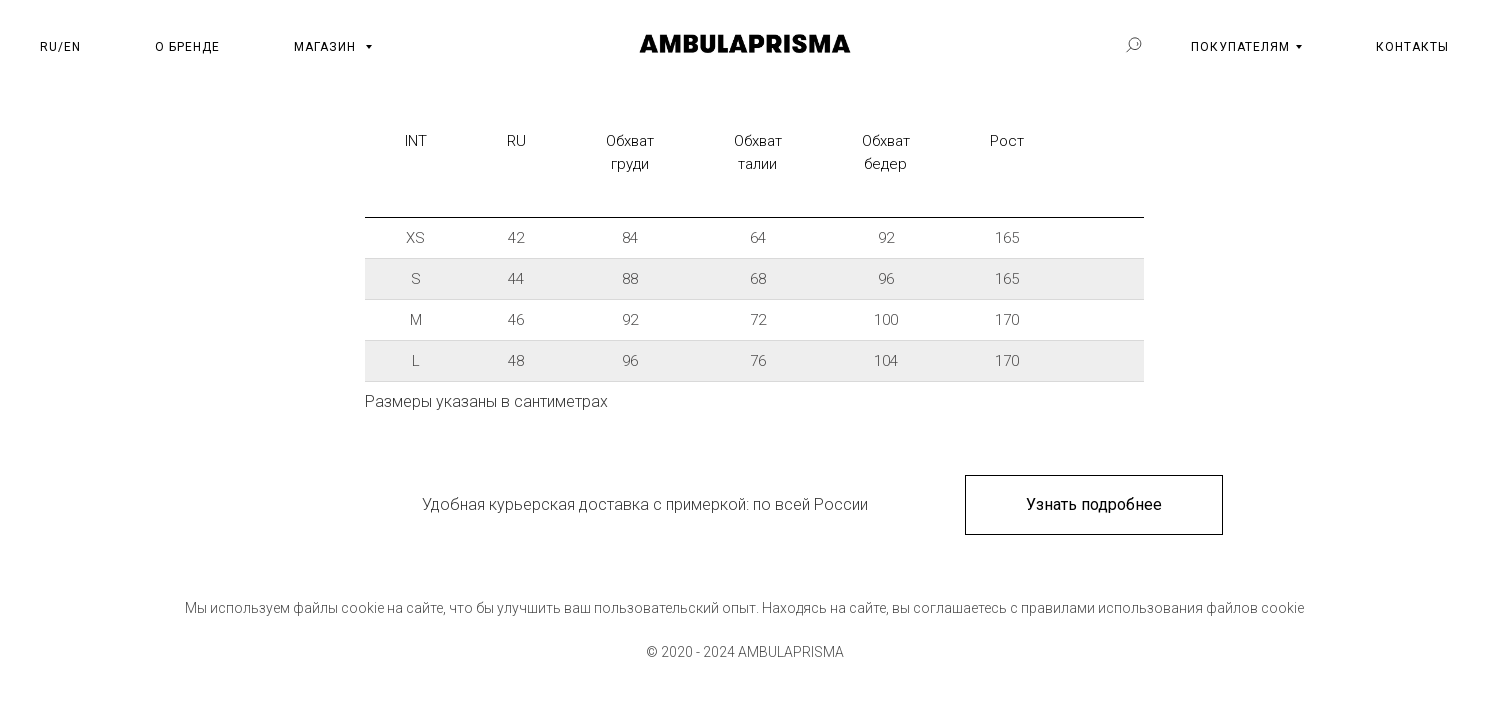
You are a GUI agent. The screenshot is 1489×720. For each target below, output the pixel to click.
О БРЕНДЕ (187, 47)
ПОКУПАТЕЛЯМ (1240, 47)
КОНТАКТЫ (1412, 47)
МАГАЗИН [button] (327, 47)
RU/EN (60, 47)
